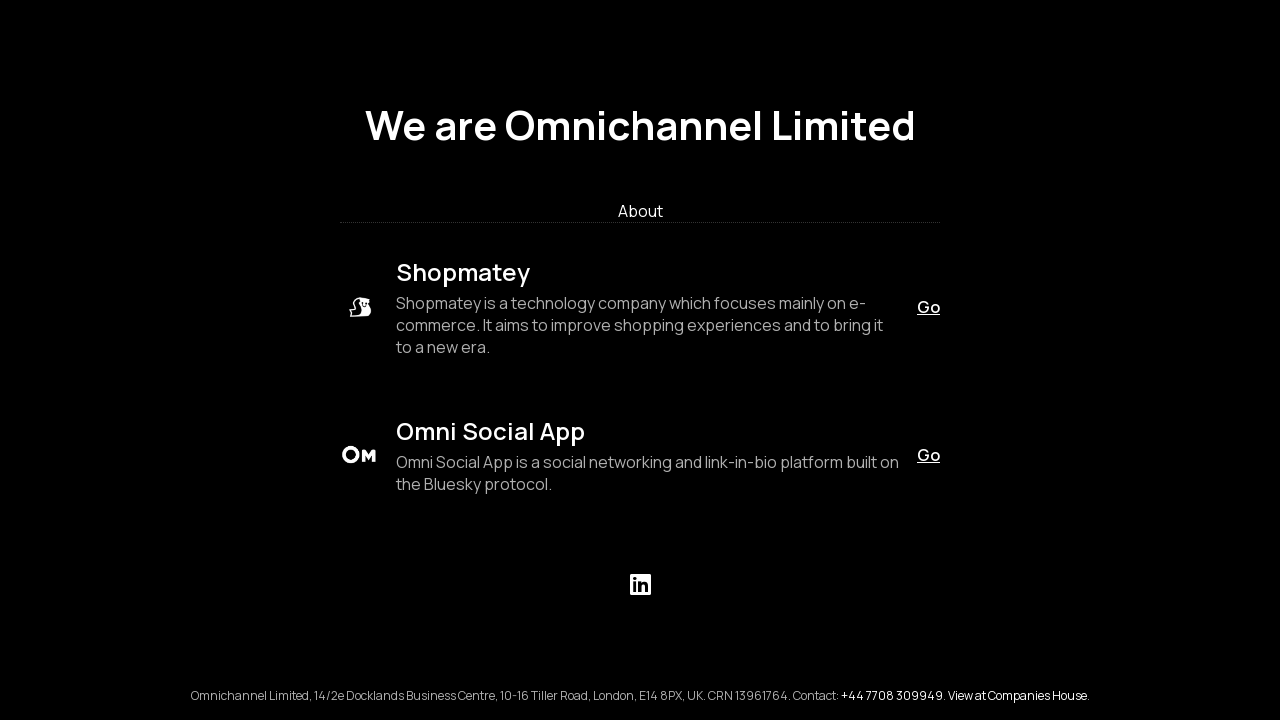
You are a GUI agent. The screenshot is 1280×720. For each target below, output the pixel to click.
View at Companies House (1017, 695)
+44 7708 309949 (892, 695)
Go (928, 307)
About (640, 211)
